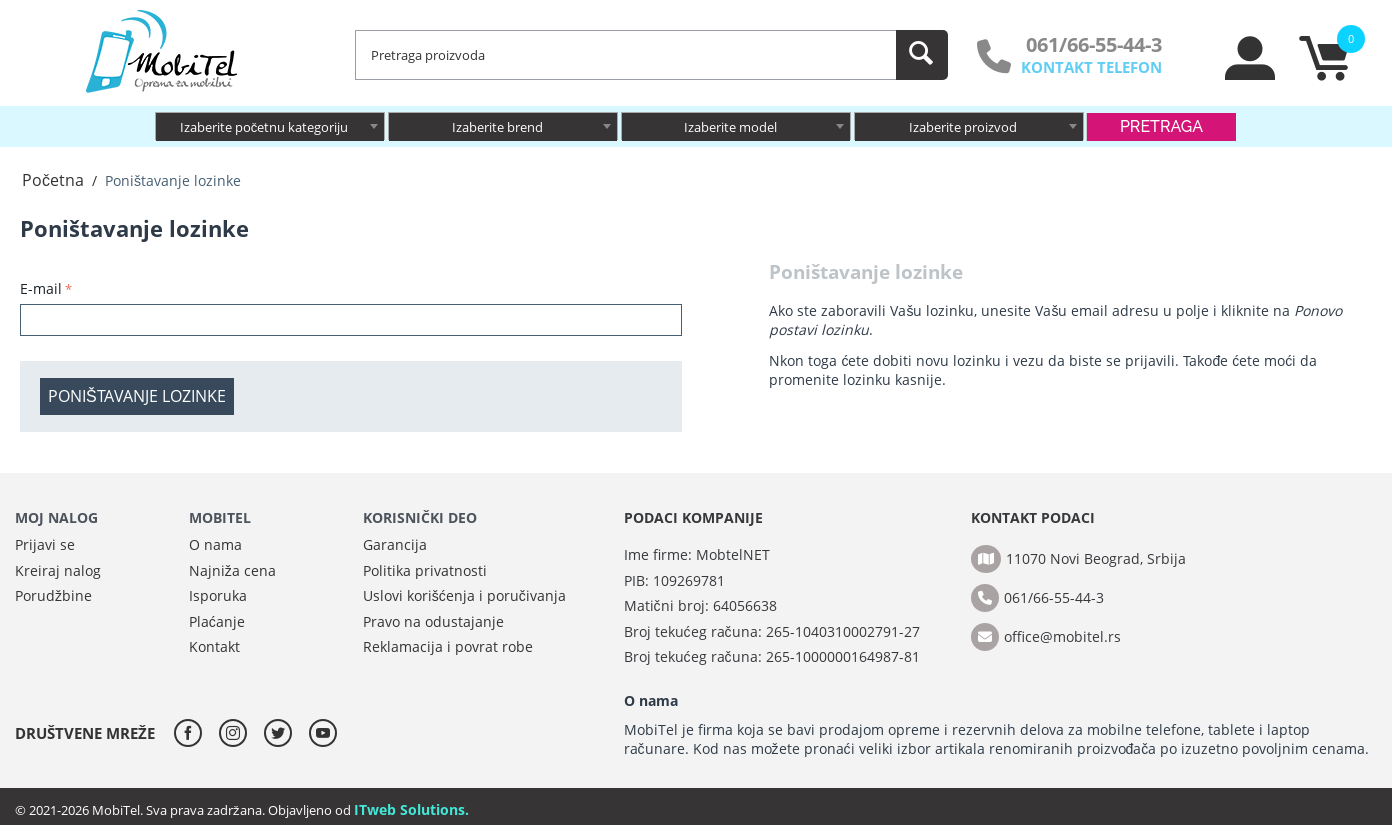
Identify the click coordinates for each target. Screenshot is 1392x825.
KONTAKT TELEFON (1091, 67)
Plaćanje (217, 621)
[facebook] (193, 733)
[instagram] (238, 733)
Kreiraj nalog (58, 570)
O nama (215, 544)
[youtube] (323, 733)
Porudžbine (53, 595)
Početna (53, 180)
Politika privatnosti (425, 570)
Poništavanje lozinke (137, 396)
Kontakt (214, 646)
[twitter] (283, 733)
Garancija (395, 544)
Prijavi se (45, 544)
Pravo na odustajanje (433, 621)
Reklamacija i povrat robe (448, 646)
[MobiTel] (163, 50)
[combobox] (270, 126)
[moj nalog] (1251, 75)
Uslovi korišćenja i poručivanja (464, 595)
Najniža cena (232, 570)
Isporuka (218, 595)
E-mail (41, 288)
